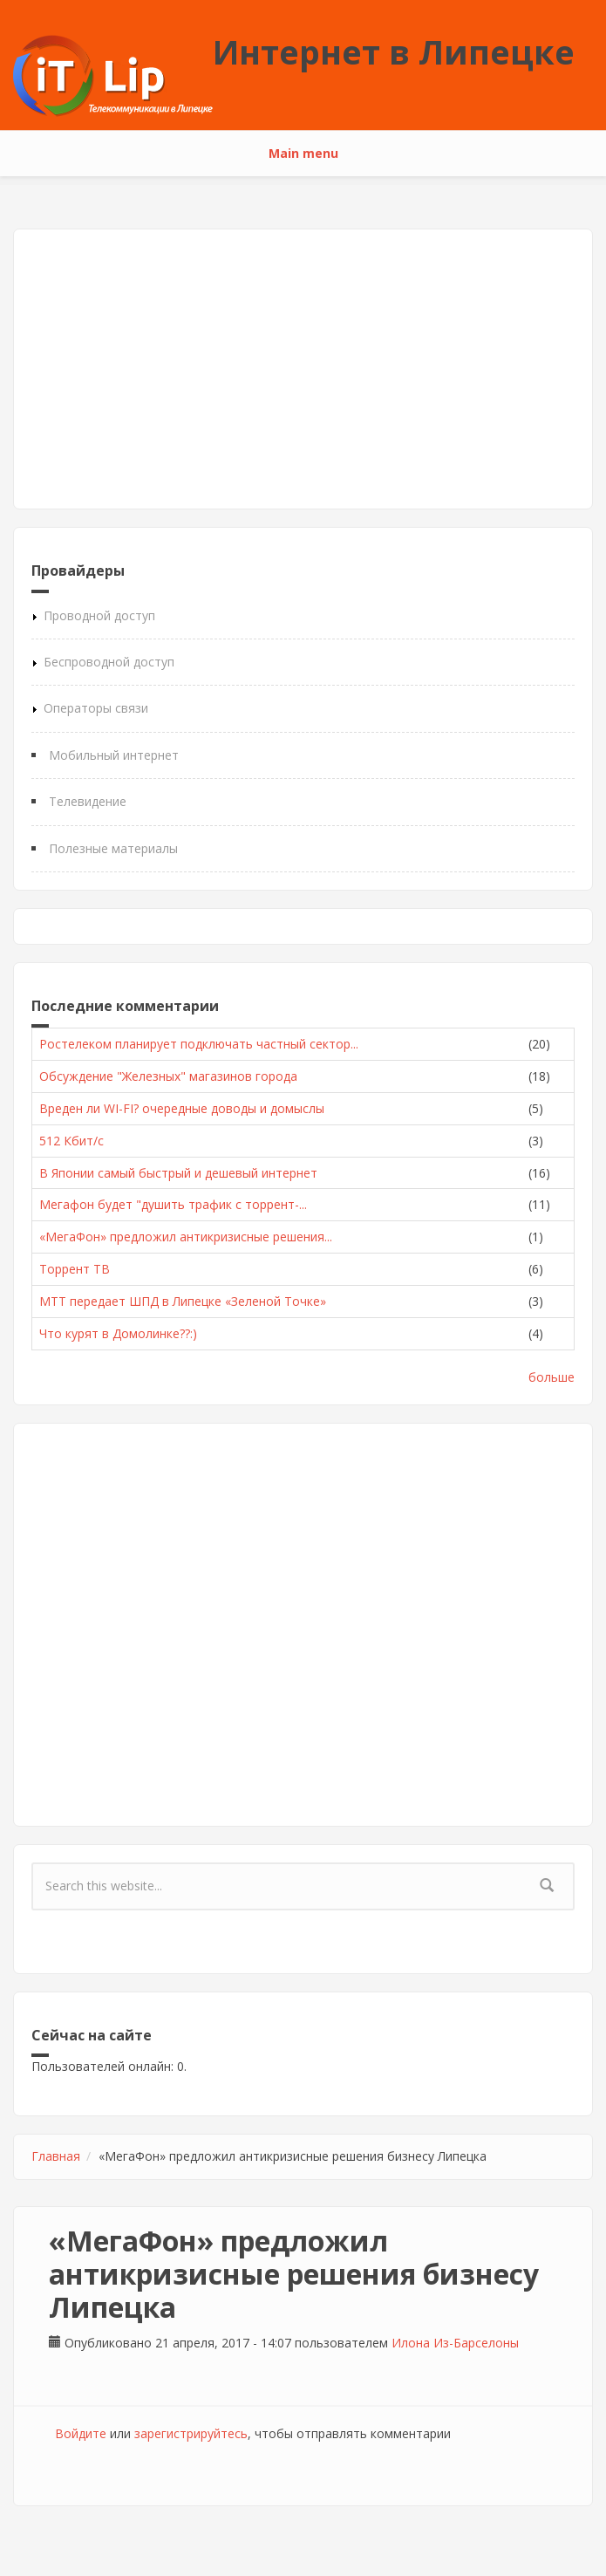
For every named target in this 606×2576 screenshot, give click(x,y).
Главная (55, 2156)
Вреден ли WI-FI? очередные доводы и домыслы (181, 1108)
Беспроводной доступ (109, 661)
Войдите (80, 2433)
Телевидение (87, 801)
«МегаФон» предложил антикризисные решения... (185, 1236)
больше (551, 1377)
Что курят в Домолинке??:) (118, 1333)
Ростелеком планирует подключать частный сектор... (198, 1043)
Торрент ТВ (74, 1269)
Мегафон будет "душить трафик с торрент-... (173, 1204)
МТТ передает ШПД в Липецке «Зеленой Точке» (182, 1301)
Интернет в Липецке (394, 51)
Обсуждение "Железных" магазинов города (168, 1076)
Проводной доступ (99, 615)
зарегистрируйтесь (191, 2433)
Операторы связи (96, 708)
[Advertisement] (303, 369)
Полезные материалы (113, 848)
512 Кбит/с (71, 1140)
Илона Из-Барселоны (455, 2342)
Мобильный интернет (114, 755)
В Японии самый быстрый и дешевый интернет (178, 1173)
